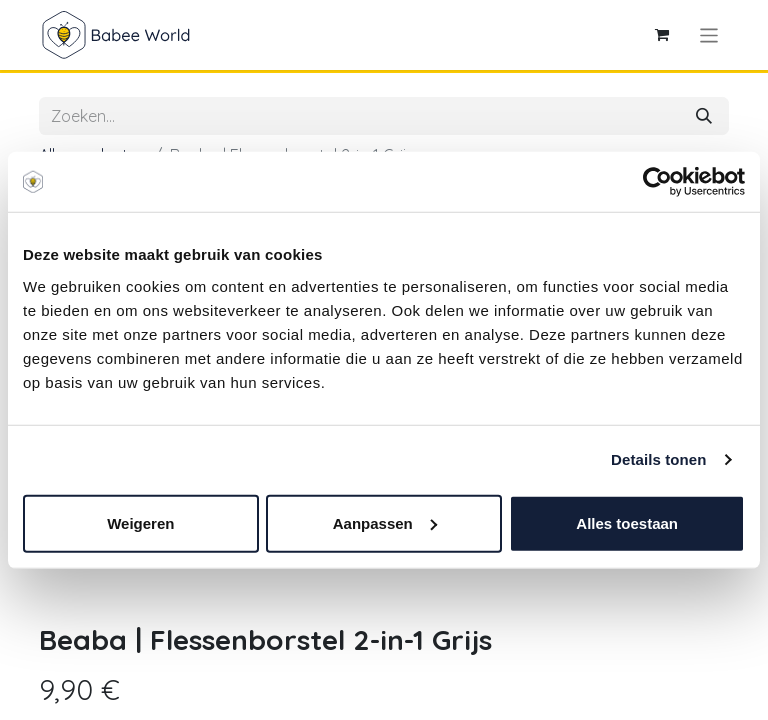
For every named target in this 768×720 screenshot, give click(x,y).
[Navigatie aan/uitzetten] (709, 34)
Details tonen (658, 459)
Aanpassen (385, 522)
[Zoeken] (704, 116)
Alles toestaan (627, 522)
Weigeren (140, 522)
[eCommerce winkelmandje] (662, 35)
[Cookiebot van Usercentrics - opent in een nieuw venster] (657, 182)
